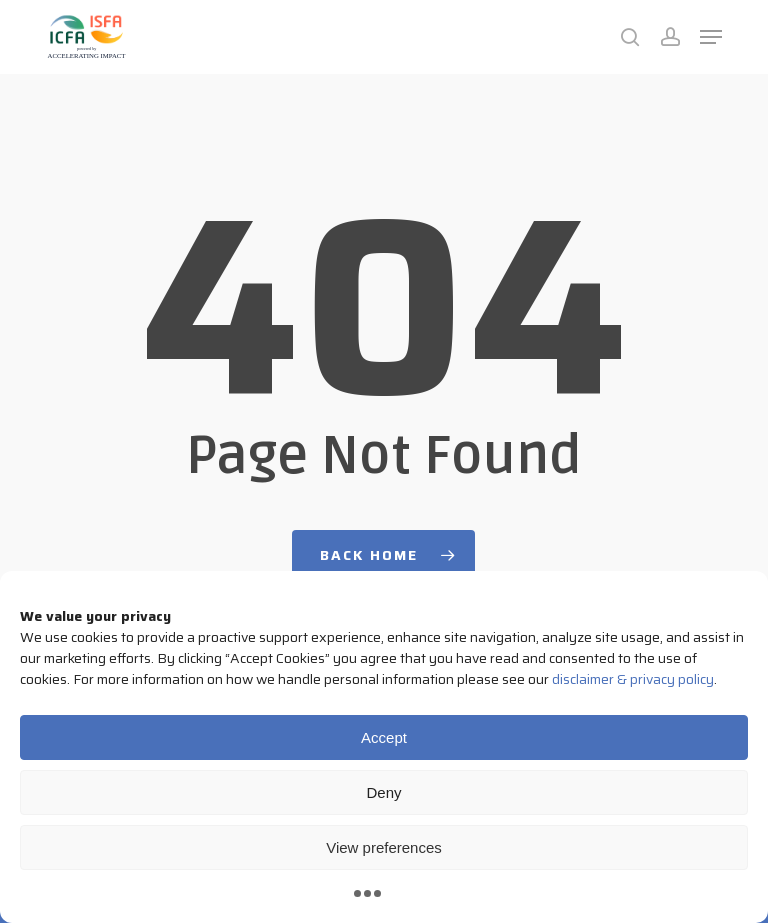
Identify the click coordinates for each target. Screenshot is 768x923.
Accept (384, 737)
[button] (711, 37)
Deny (383, 792)
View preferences (384, 847)
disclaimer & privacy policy (633, 679)
